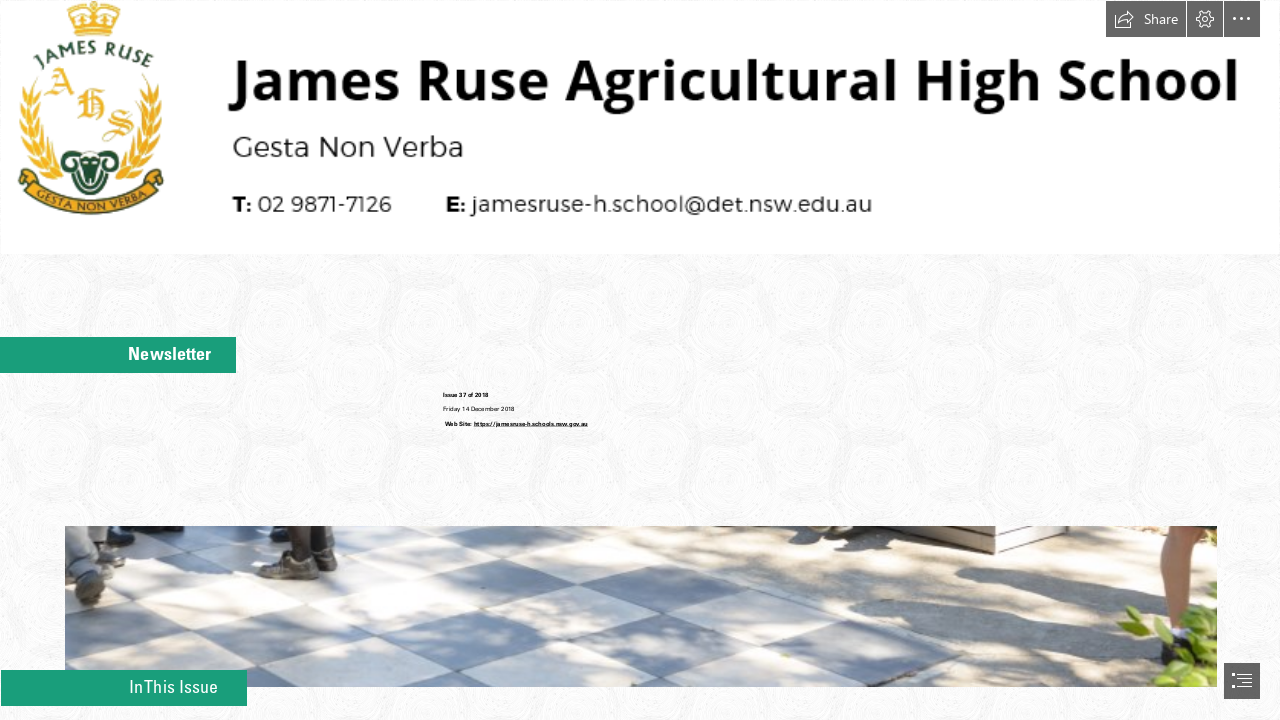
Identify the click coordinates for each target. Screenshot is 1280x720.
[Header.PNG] (640, 127)
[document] (640, 360)
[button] (1146, 19)
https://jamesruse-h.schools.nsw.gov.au (531, 424)
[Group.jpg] (640, 578)
